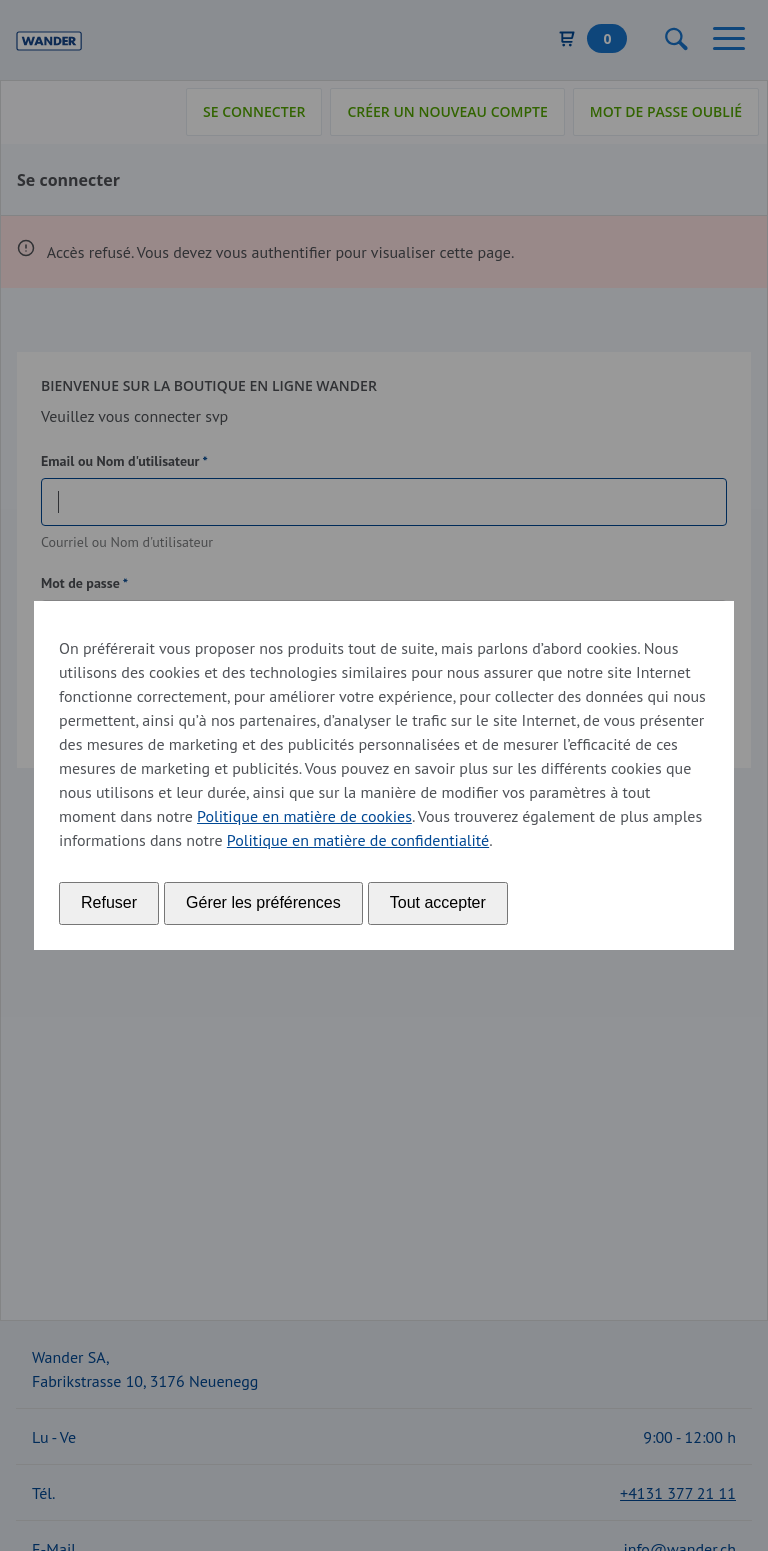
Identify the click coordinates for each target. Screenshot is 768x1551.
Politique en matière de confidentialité (358, 840)
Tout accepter (438, 902)
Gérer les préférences (263, 902)
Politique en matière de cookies (304, 816)
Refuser (109, 902)
